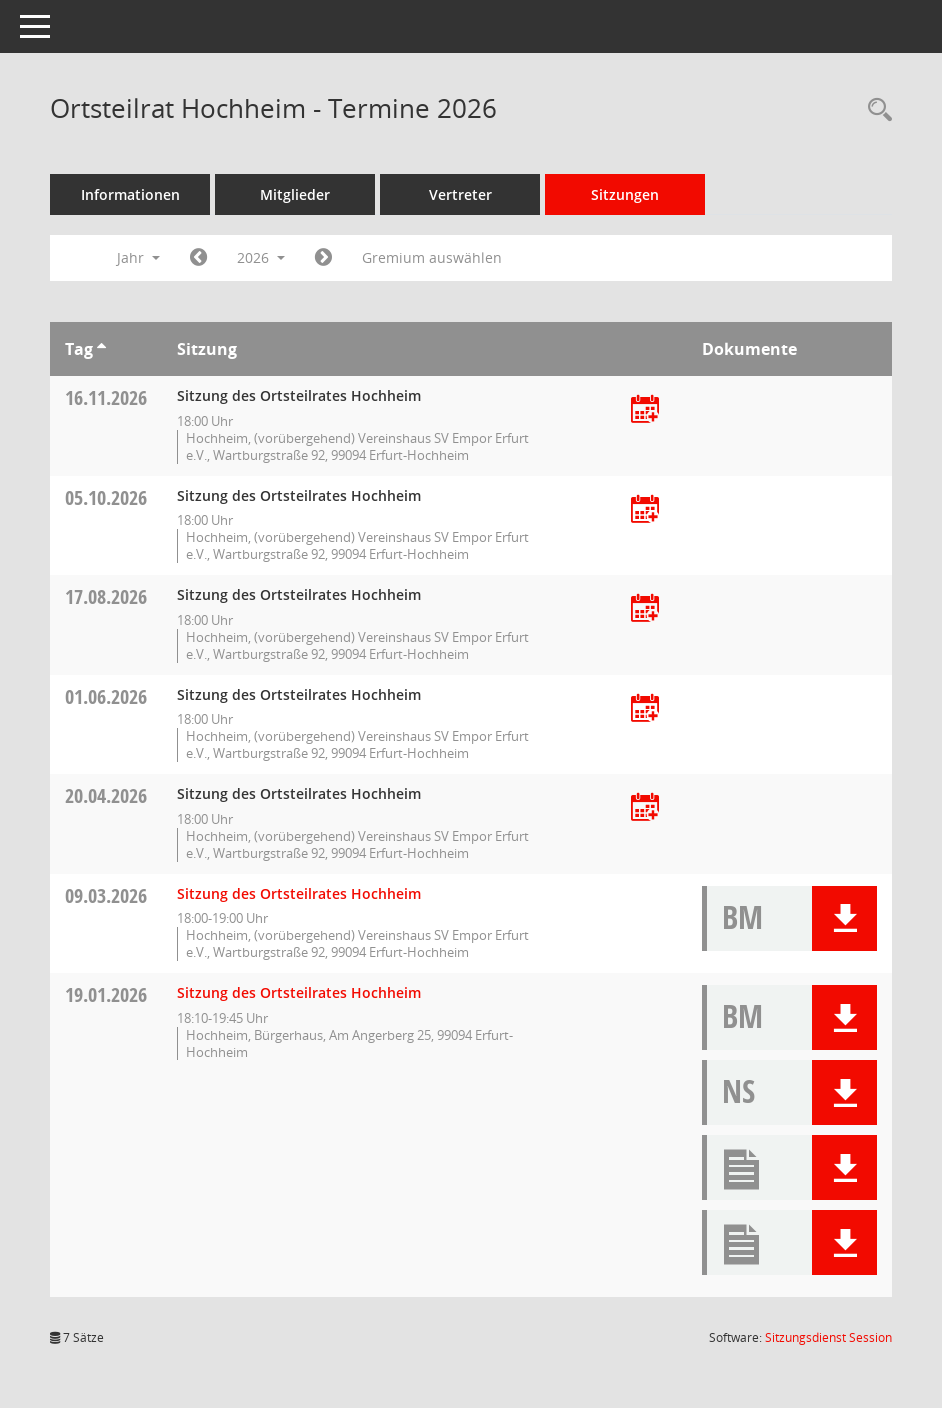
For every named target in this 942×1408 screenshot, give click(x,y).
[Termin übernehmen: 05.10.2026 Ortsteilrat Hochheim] (645, 510)
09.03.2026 (106, 895)
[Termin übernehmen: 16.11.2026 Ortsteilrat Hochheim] (645, 410)
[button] (844, 918)
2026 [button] (261, 257)
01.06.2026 (106, 696)
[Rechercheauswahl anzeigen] (875, 110)
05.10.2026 (106, 497)
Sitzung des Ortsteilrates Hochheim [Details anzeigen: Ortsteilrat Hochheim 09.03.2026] (299, 893)
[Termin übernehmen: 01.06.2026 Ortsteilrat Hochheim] (645, 709)
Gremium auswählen (432, 257)
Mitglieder (295, 194)
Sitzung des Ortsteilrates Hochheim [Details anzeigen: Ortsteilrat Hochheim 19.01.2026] (299, 992)
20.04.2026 (106, 795)
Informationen (130, 194)
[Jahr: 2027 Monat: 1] (323, 258)
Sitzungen (625, 194)
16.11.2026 (106, 397)
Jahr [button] (138, 257)
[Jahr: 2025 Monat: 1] (198, 258)
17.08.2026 (106, 596)
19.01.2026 (106, 994)
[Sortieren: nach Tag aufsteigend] (101, 349)
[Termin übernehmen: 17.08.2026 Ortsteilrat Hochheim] (645, 609)
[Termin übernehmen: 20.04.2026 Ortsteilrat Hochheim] (645, 808)
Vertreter (460, 194)
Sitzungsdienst (828, 1337)
